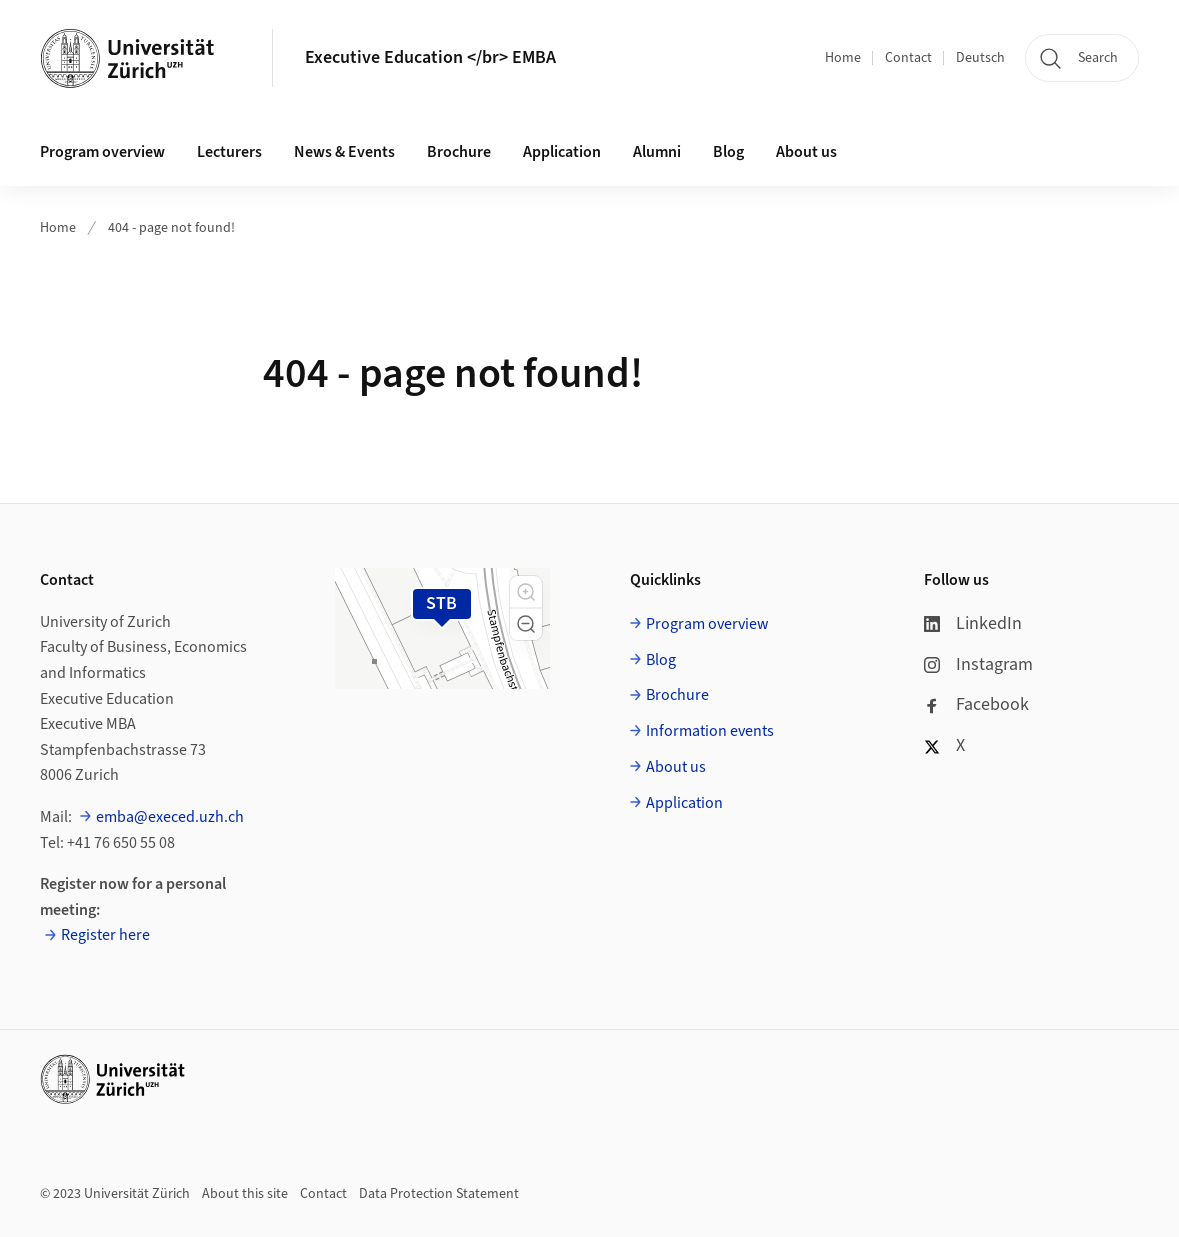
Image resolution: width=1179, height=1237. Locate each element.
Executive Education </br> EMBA (430, 57)
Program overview (102, 152)
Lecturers (229, 152)
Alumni (657, 152)
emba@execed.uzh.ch (170, 817)
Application (562, 152)
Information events (710, 731)
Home (843, 58)
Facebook (976, 704)
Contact (908, 58)
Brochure (459, 152)
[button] (526, 592)
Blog (728, 152)
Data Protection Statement (439, 1194)
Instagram (978, 664)
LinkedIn (973, 623)
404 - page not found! (171, 228)
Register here (105, 935)
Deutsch (980, 58)
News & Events (344, 152)
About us (806, 152)
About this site (245, 1194)
